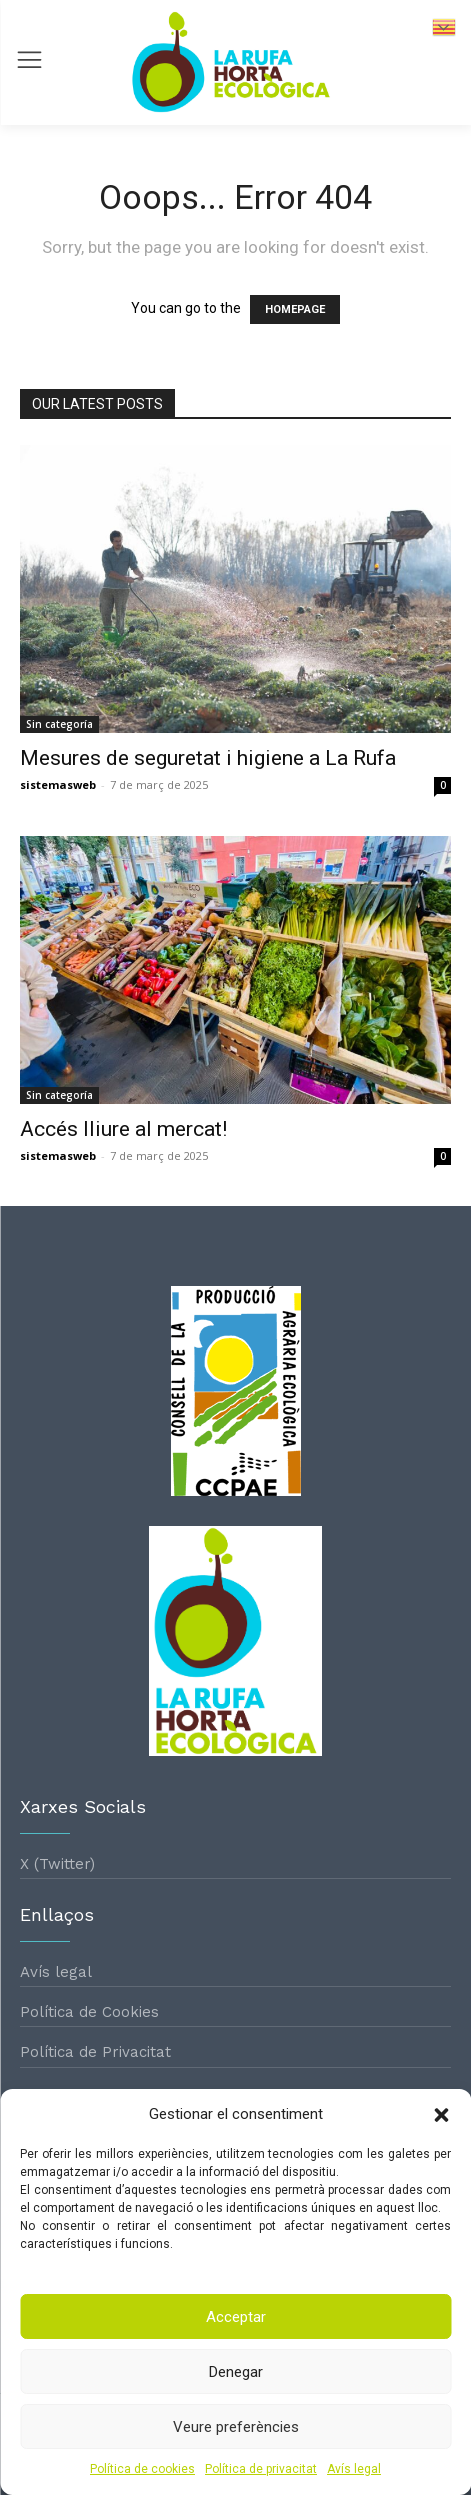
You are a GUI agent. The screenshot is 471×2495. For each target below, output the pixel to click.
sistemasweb (58, 784)
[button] (441, 2115)
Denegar (236, 2372)
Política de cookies (142, 2469)
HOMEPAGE (295, 309)
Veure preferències (236, 2427)
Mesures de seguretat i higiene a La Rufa (208, 758)
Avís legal (354, 2469)
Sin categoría (59, 724)
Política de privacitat (261, 2469)
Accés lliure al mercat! (123, 1129)
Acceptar (236, 2317)
